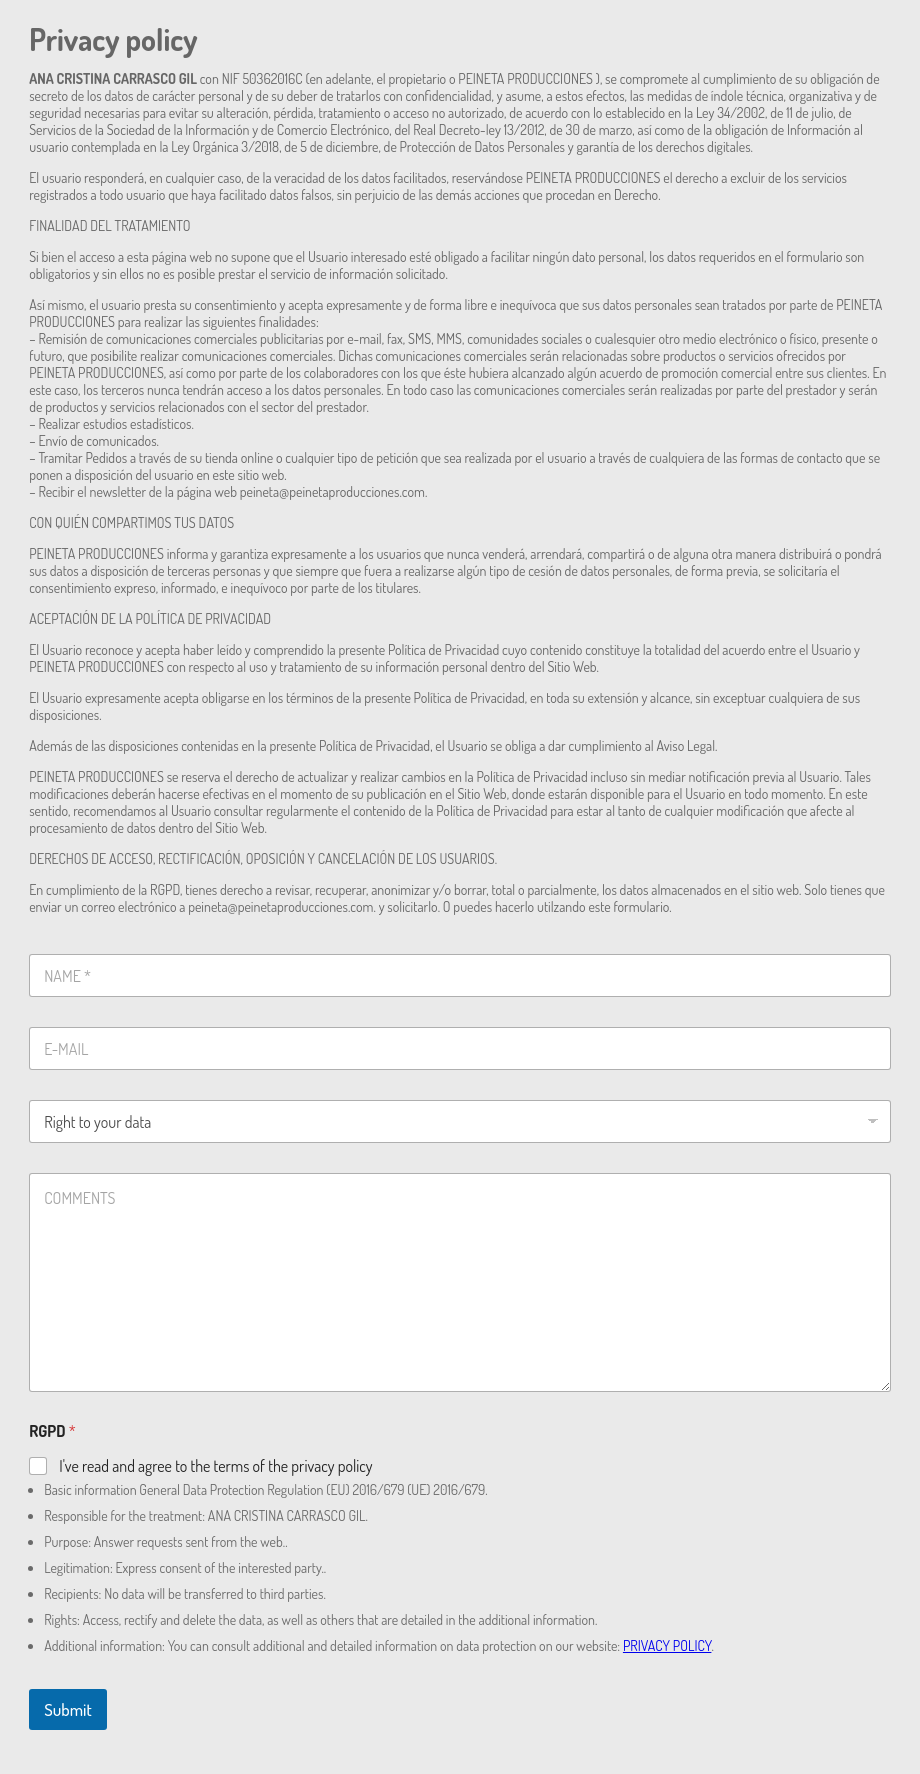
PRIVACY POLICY (667, 1645)
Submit (68, 1709)
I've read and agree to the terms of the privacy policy (215, 1466)
